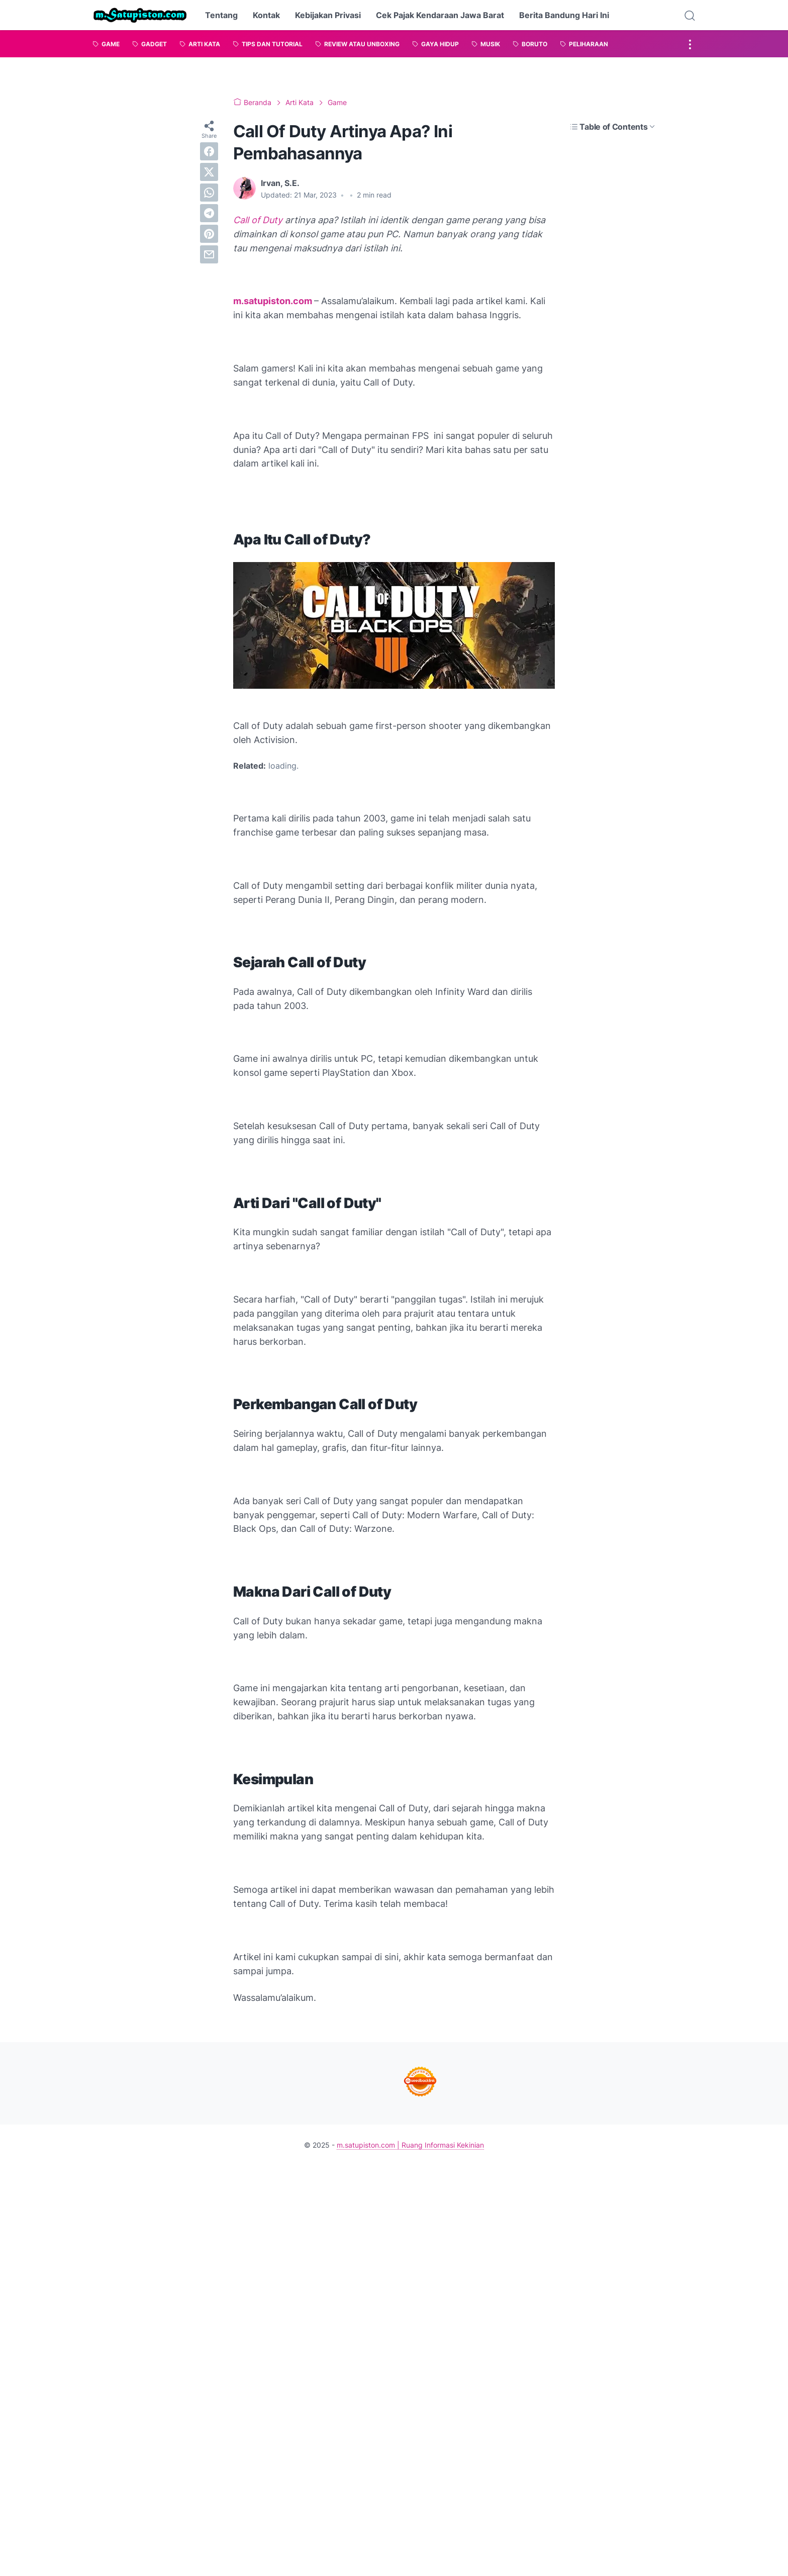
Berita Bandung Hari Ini (564, 15)
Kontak (266, 15)
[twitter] (209, 172)
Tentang (221, 15)
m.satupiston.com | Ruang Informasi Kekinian (410, 2145)
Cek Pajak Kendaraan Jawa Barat (440, 15)
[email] (209, 254)
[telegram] (209, 213)
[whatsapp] (209, 192)
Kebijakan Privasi (328, 15)
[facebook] (209, 151)
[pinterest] (209, 234)
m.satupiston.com (272, 301)
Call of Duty (257, 220)
